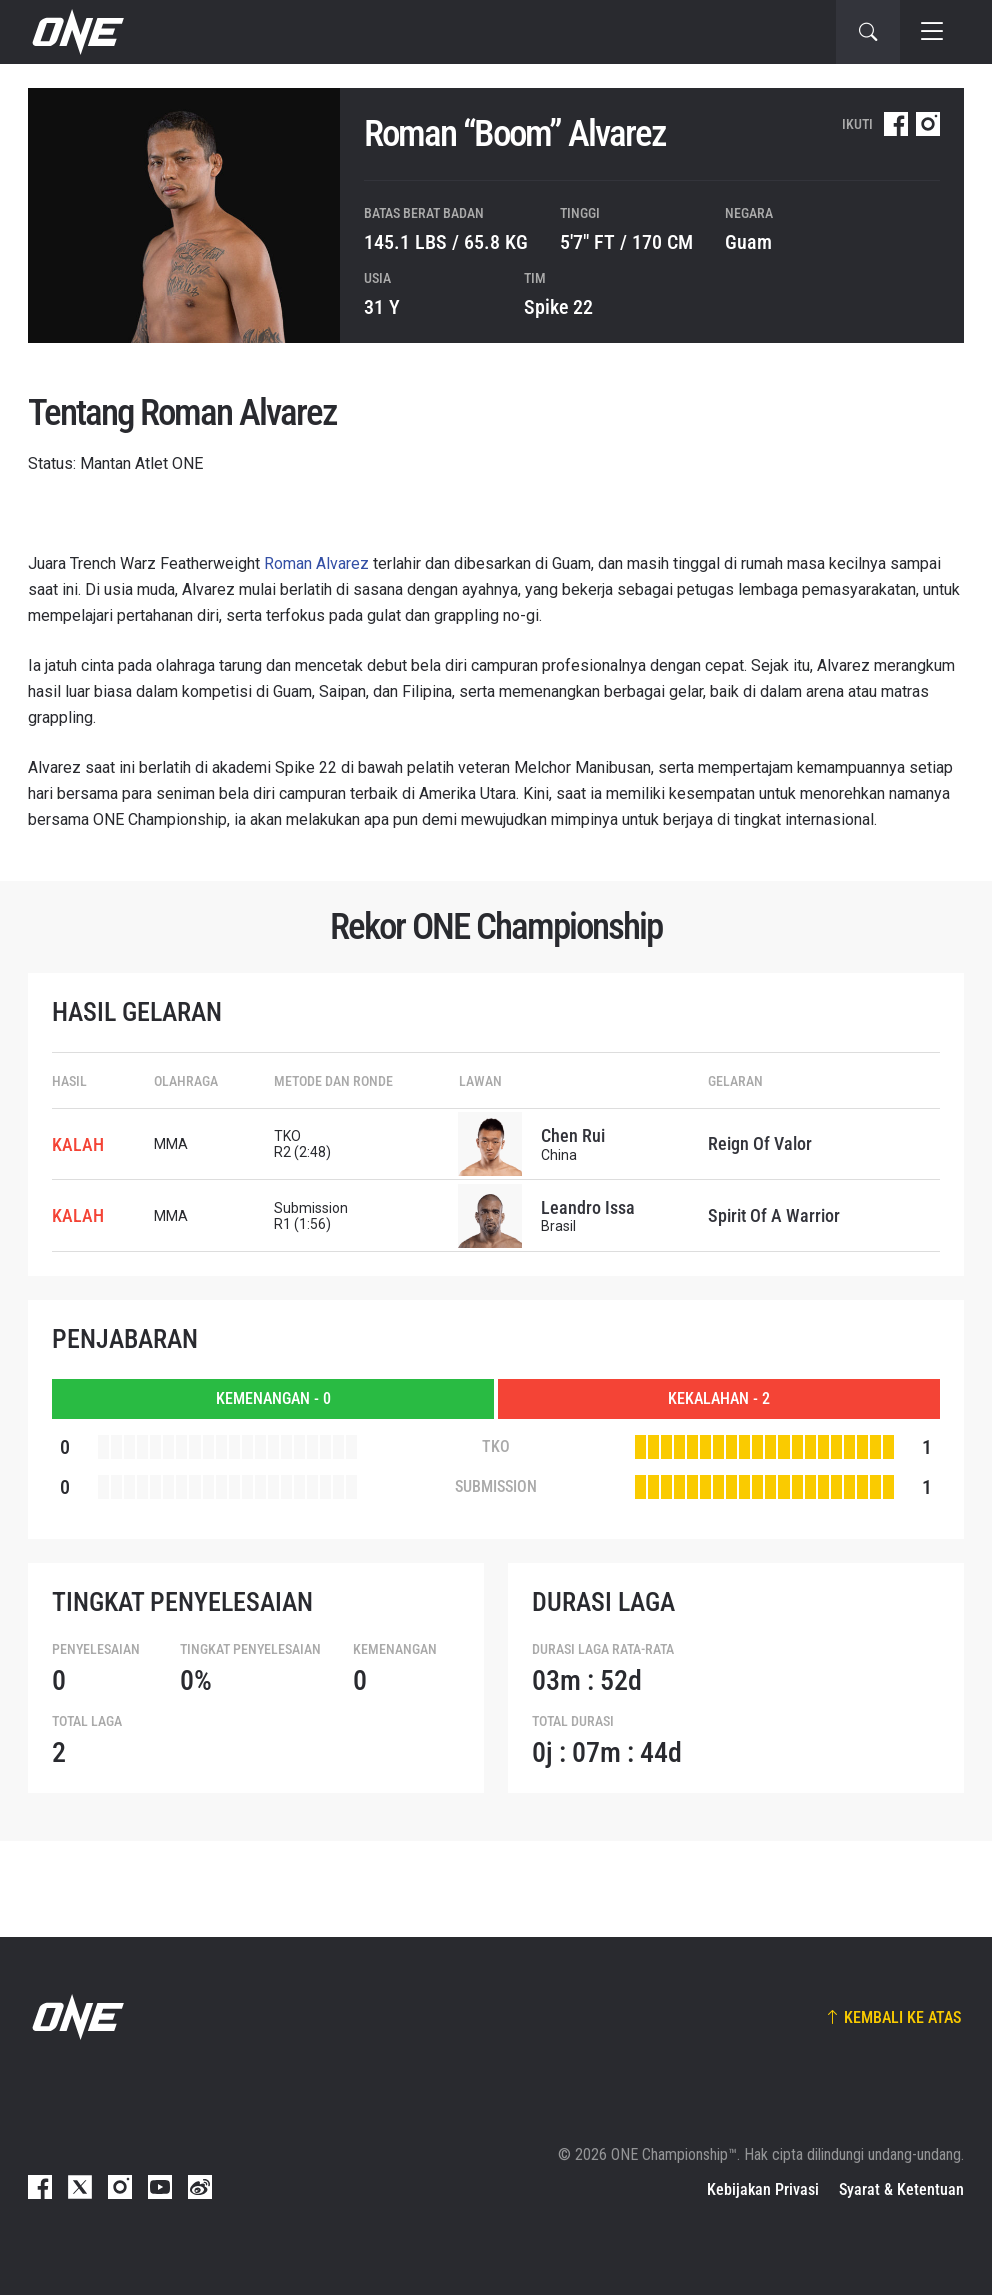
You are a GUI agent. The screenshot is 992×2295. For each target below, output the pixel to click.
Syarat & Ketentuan (901, 2189)
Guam (748, 242)
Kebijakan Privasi (763, 2189)
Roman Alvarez (316, 563)
